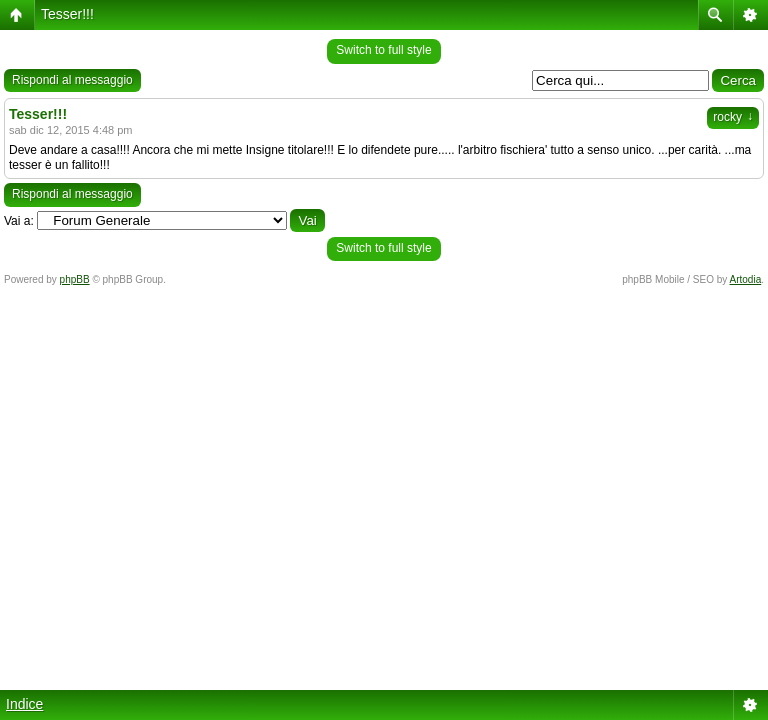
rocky (733, 117)
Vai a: (19, 221)
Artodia (746, 279)
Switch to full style (383, 50)
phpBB (75, 279)
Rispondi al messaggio (72, 80)
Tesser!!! (67, 14)
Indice (24, 704)
